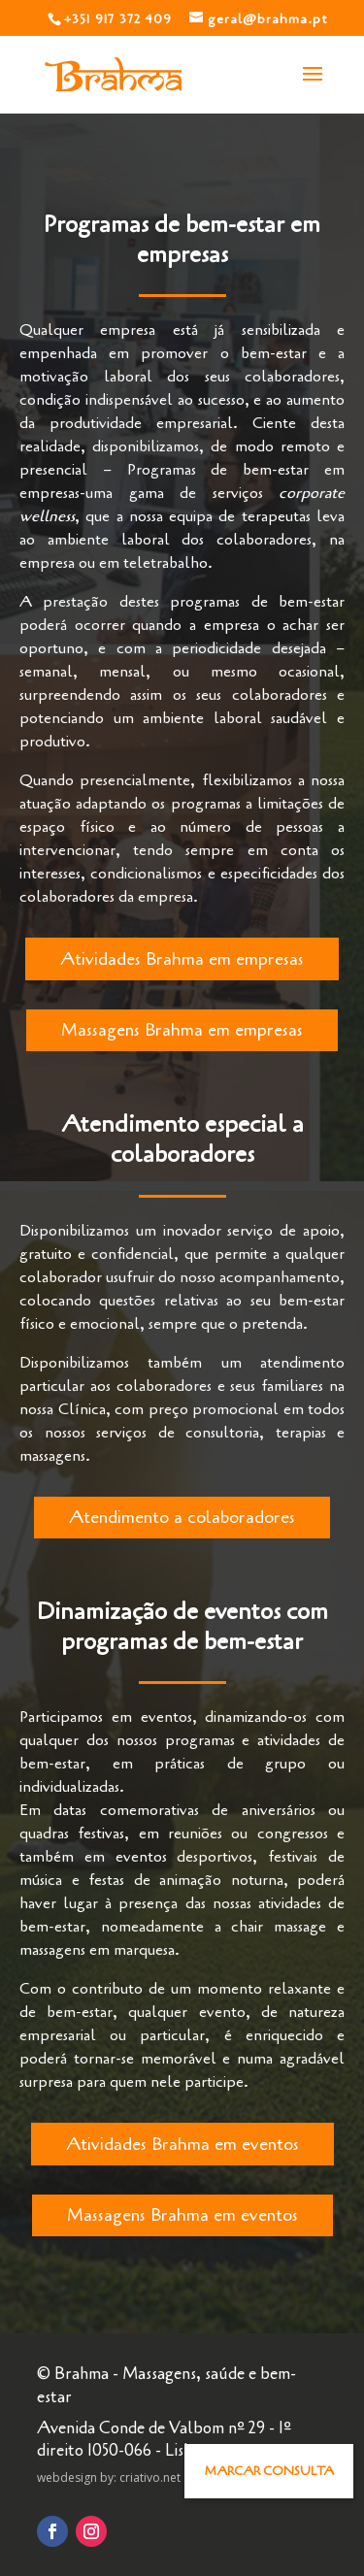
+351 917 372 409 (118, 19)
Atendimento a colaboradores (182, 1517)
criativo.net (150, 2477)
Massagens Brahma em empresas (182, 1029)
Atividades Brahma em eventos (182, 2144)
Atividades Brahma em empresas (182, 959)
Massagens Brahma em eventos (182, 2215)
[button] (268, 2471)
